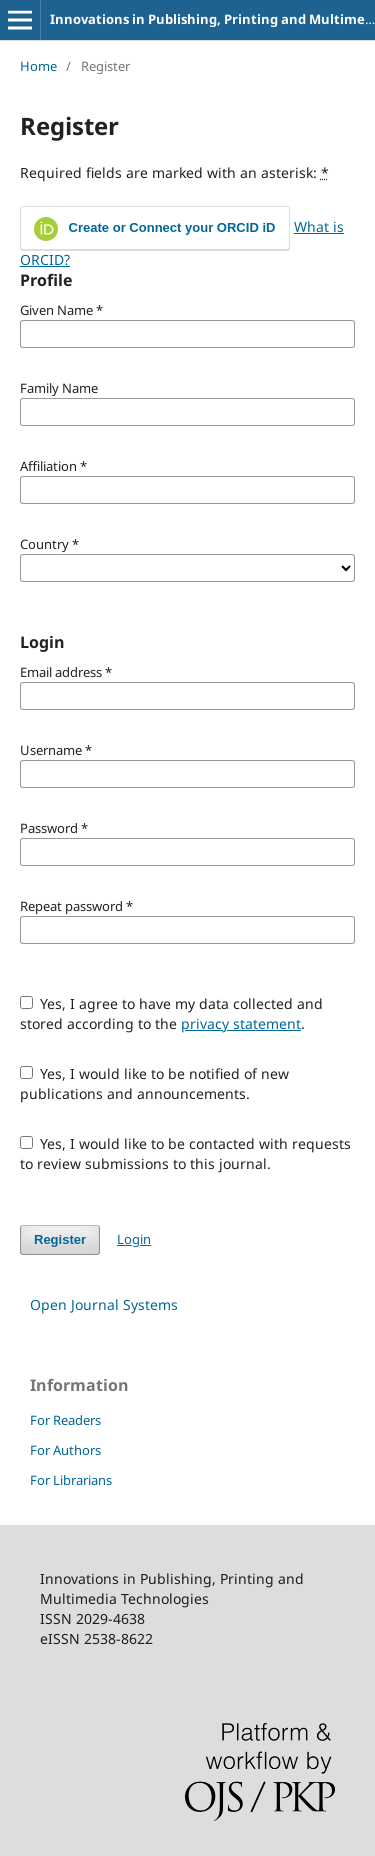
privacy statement (241, 1023)
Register (60, 1239)
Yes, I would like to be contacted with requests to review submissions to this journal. (186, 1153)
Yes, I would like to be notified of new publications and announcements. (155, 1083)
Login (134, 1239)
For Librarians (71, 1480)
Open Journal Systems (104, 1304)
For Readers (65, 1420)
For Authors (65, 1450)
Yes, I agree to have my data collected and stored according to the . (172, 1013)
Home (38, 66)
